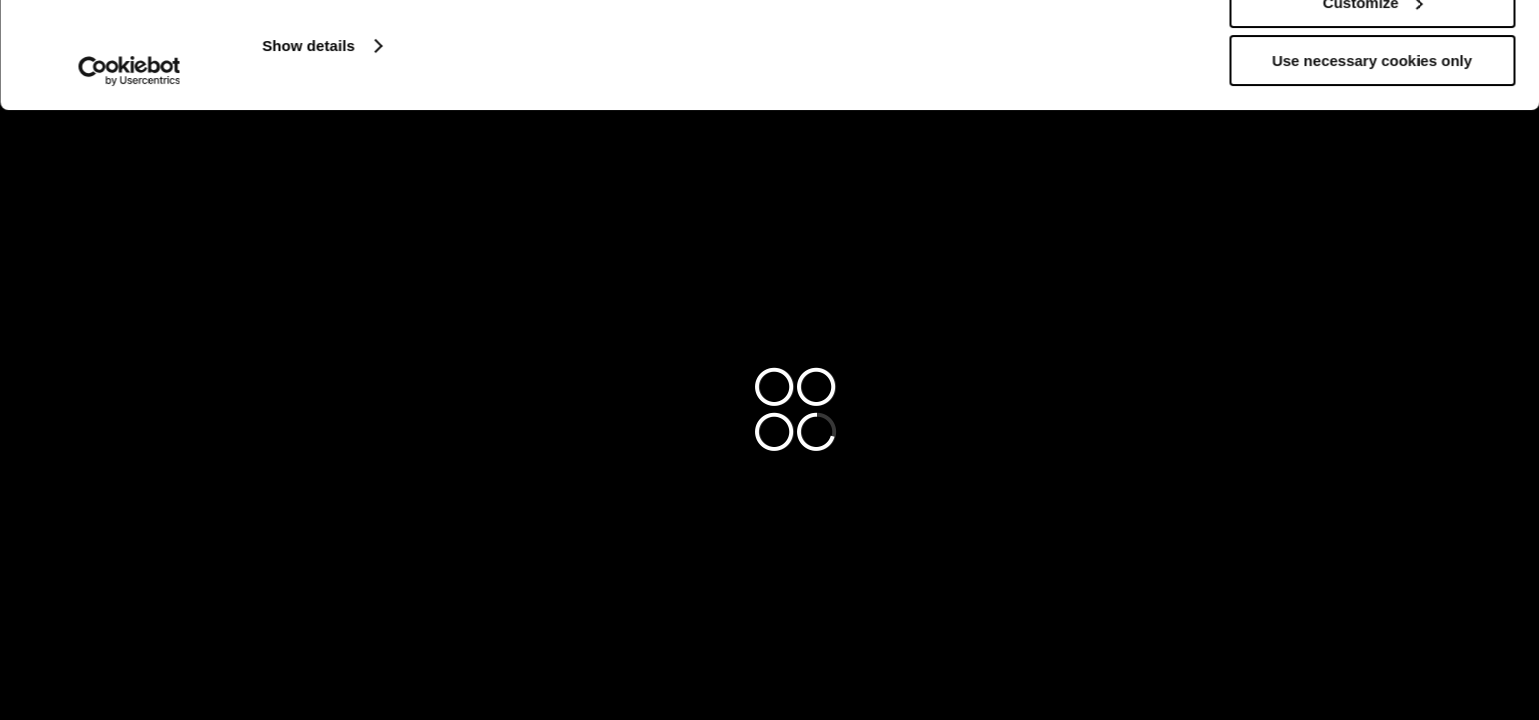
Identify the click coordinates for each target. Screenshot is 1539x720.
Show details (308, 151)
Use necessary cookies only (1372, 166)
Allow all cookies (1372, 49)
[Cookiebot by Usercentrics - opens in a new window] (129, 177)
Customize (1373, 108)
